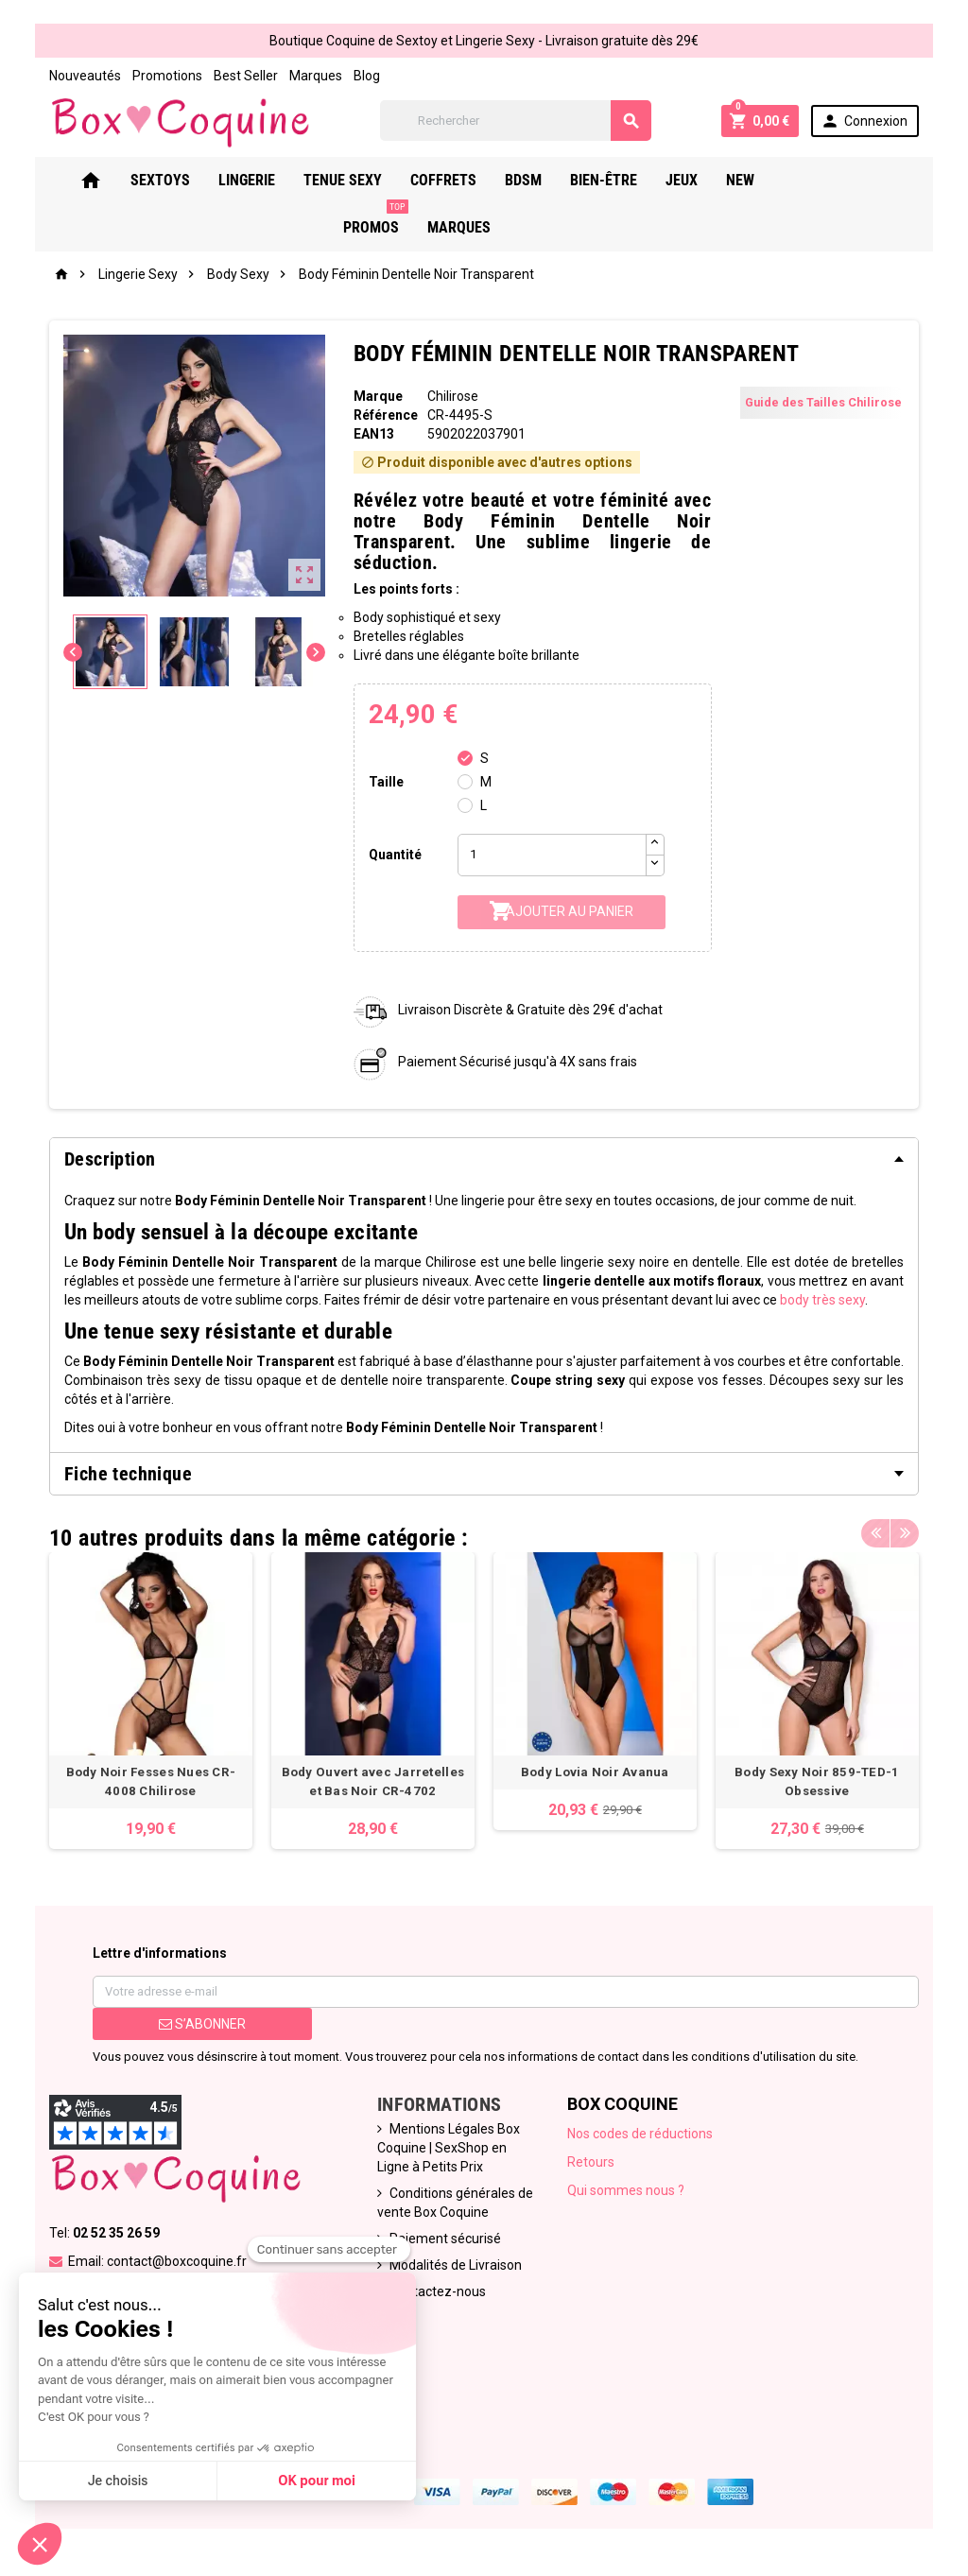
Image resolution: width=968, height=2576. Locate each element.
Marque (378, 396)
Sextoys (186, 180)
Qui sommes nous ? (625, 2190)
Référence (386, 415)
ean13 (374, 433)
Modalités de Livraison (455, 2265)
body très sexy (822, 1299)
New (766, 180)
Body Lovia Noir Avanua (595, 1772)
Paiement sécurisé (445, 2238)
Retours (590, 2162)
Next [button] (904, 1533)
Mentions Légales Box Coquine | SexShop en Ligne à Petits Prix (448, 2147)
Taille (386, 781)
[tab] (484, 1159)
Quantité (395, 854)
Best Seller (246, 75)
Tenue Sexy (368, 180)
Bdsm (548, 180)
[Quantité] (552, 855)
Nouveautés (85, 75)
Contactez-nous (437, 2291)
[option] (151, 1700)
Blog (367, 75)
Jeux (707, 180)
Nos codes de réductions (640, 2133)
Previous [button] (875, 1533)
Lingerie (272, 180)
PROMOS (840, 173)
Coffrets (469, 180)
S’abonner (202, 2023)
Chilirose (452, 396)
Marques (315, 75)
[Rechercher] (515, 120)
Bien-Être (629, 180)
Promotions (167, 75)
